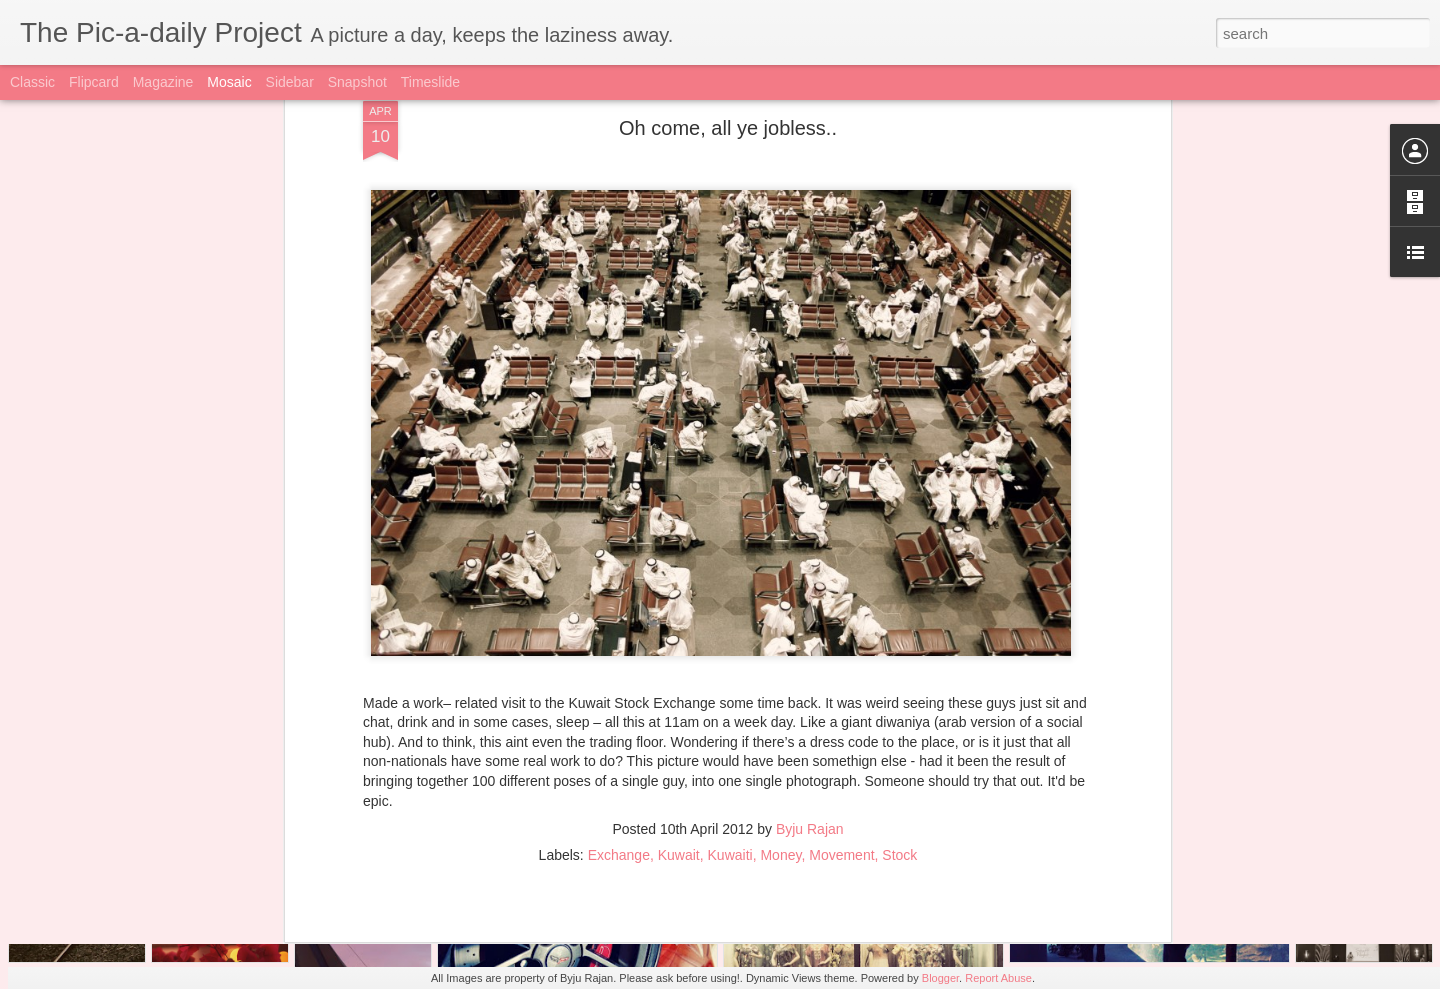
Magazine (163, 82)
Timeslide (430, 82)
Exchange (619, 708)
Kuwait (679, 708)
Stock (899, 708)
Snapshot (357, 82)
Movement (841, 708)
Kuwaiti (730, 708)
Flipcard (94, 82)
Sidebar (290, 82)
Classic (32, 82)
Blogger (940, 978)
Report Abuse (998, 978)
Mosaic (229, 82)
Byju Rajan (810, 682)
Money (780, 708)
